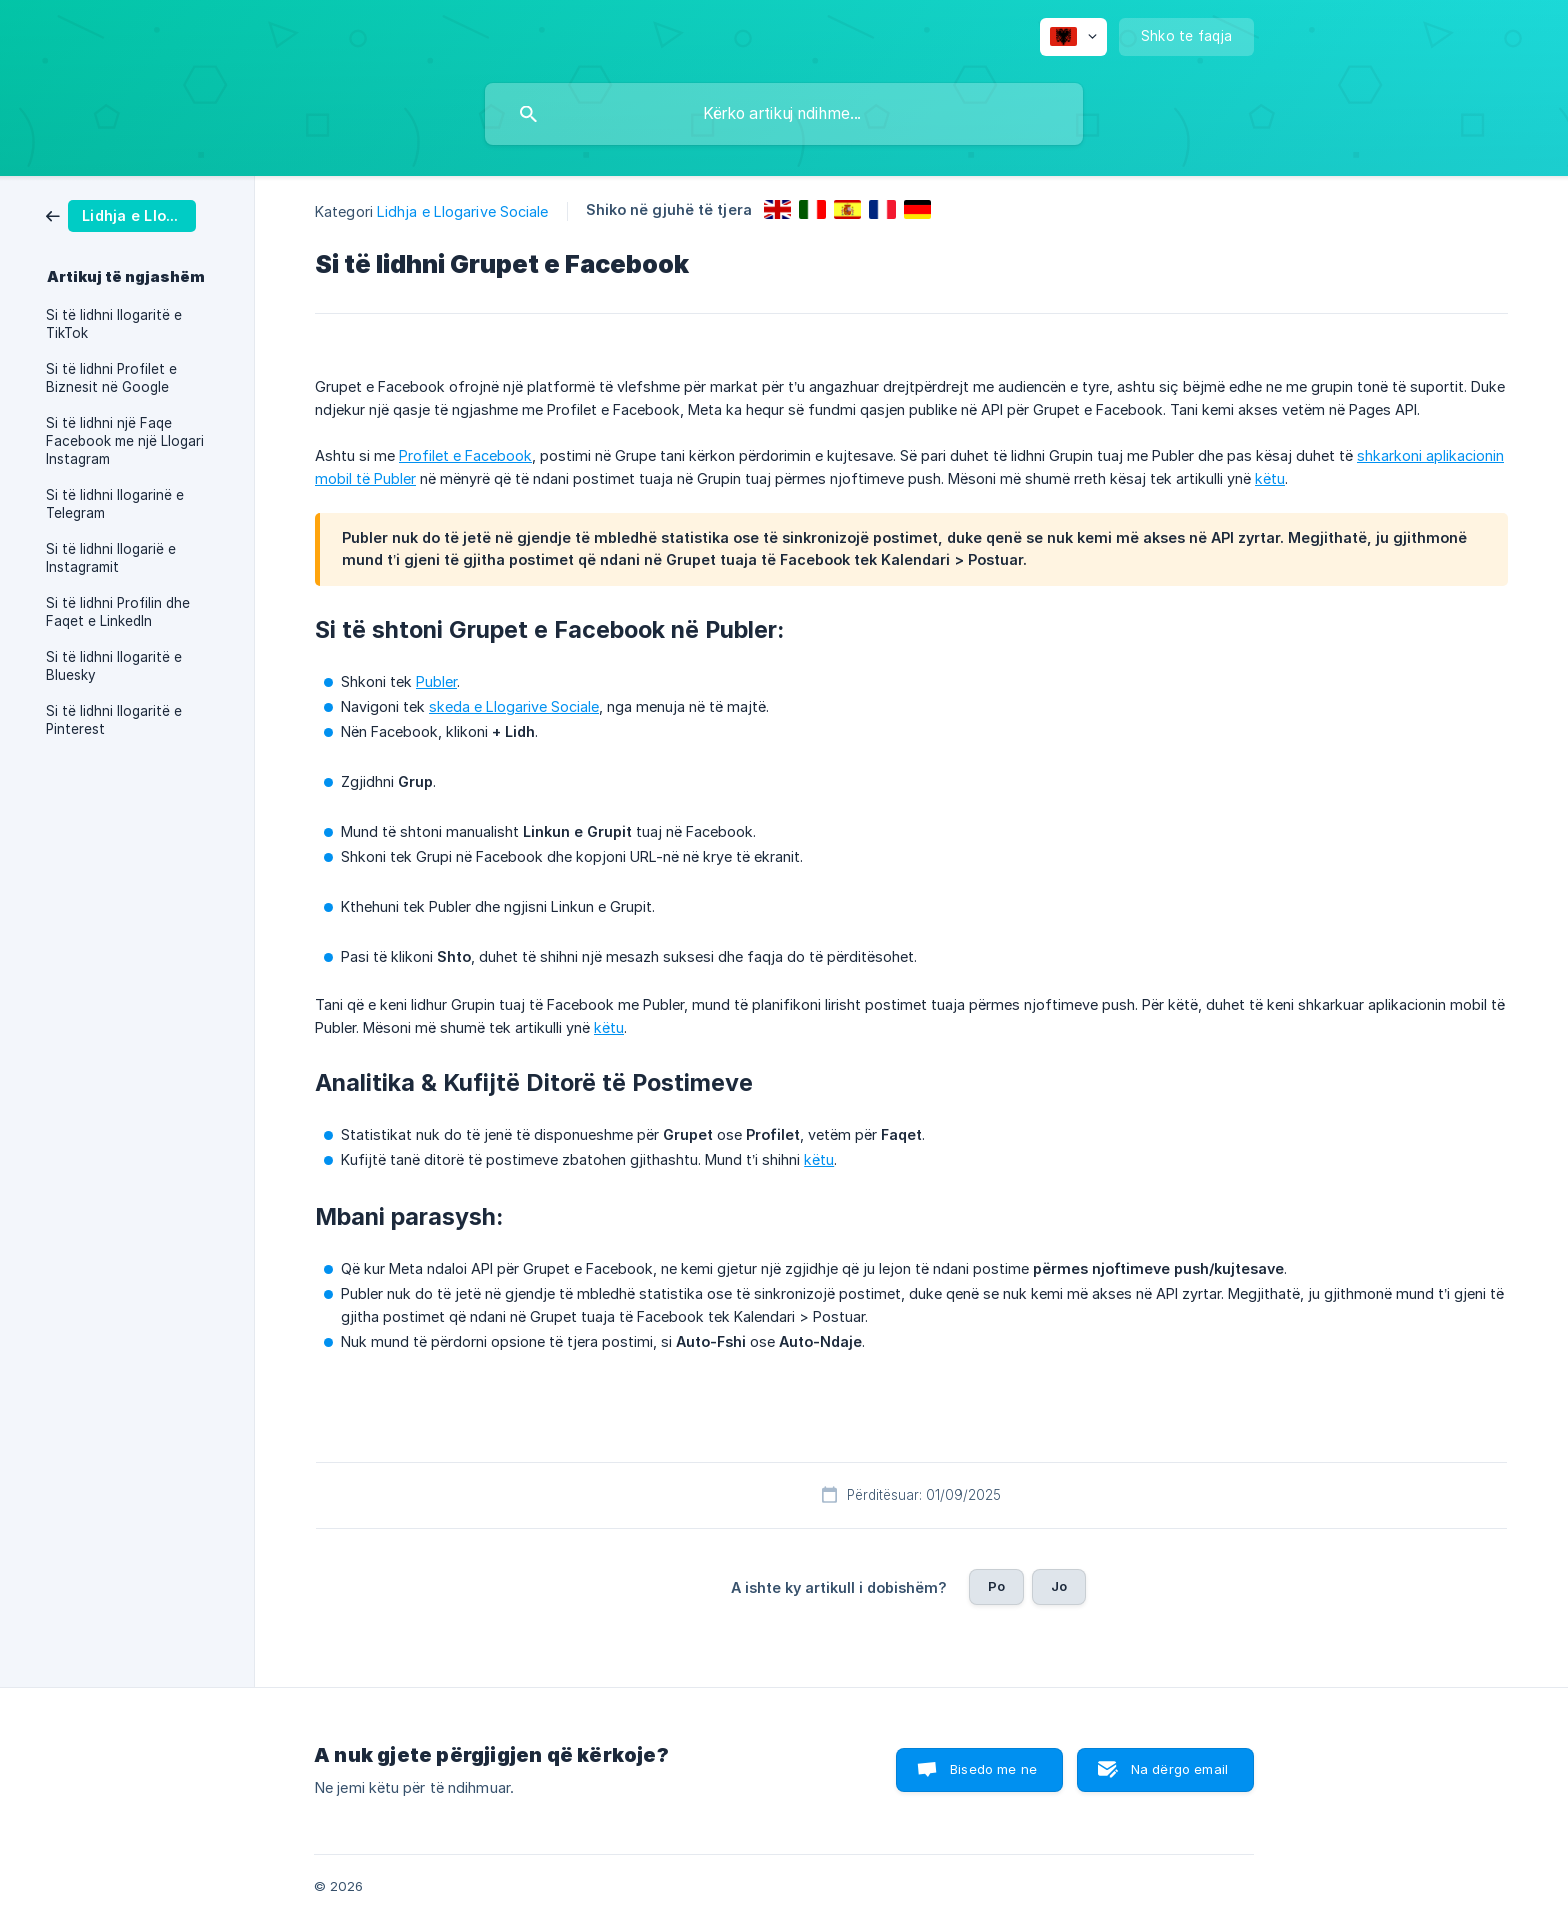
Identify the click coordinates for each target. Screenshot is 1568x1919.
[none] (1073, 37)
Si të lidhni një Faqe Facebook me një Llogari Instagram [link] (125, 441)
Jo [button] (1059, 1586)
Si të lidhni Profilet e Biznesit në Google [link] (111, 378)
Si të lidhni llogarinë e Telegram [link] (115, 504)
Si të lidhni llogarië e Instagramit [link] (111, 558)
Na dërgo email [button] (1179, 1769)
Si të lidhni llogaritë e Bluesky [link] (114, 666)
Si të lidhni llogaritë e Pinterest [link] (114, 720)
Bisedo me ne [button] (993, 1769)
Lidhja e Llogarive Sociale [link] (463, 211)
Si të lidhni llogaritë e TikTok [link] (114, 324)
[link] (121, 214)
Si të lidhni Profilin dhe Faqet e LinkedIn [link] (118, 612)
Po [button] (996, 1586)
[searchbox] (784, 114)
